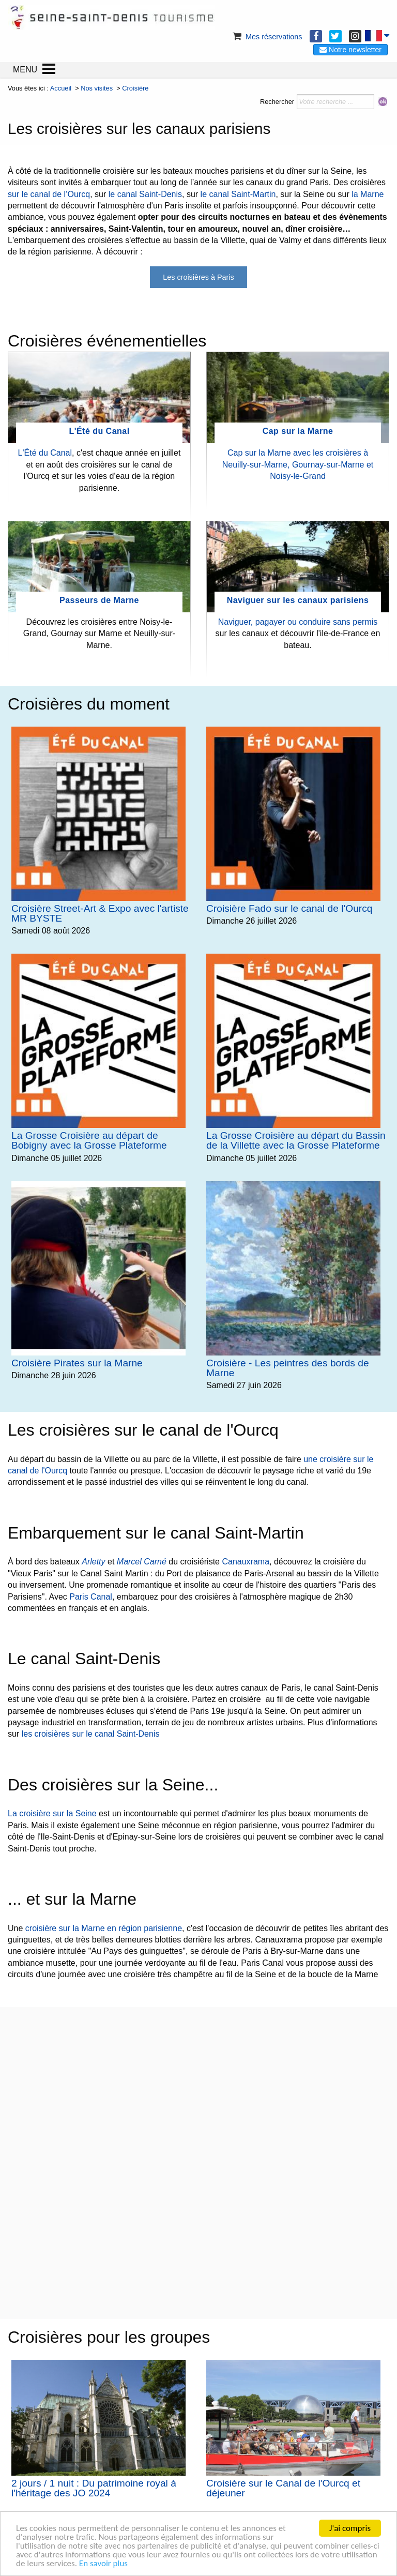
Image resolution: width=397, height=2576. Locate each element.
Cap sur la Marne (298, 431)
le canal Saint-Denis (145, 194)
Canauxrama (245, 1561)
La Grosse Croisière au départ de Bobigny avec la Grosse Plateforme (89, 1140)
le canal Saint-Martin (238, 194)
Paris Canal (90, 1596)
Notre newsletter (350, 50)
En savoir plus (103, 2563)
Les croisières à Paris (198, 277)
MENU (25, 69)
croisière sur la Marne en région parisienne (103, 1928)
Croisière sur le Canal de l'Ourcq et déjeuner (283, 2488)
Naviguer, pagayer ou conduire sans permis (298, 621)
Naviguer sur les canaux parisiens (298, 600)
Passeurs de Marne (99, 600)
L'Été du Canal (99, 431)
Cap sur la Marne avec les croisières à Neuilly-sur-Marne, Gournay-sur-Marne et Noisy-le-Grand (298, 464)
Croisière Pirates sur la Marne (77, 1363)
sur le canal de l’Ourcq (49, 194)
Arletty (93, 1561)
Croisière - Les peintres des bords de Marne (287, 1368)
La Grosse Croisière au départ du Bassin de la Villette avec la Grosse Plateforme (296, 1140)
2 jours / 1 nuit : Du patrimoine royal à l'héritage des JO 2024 (93, 2488)
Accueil (60, 88)
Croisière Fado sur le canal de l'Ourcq (289, 908)
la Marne (368, 194)
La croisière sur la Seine (52, 1813)
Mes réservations (266, 37)
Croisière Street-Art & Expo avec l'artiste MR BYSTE (100, 913)
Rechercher (277, 102)
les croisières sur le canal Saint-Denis (91, 1733)
